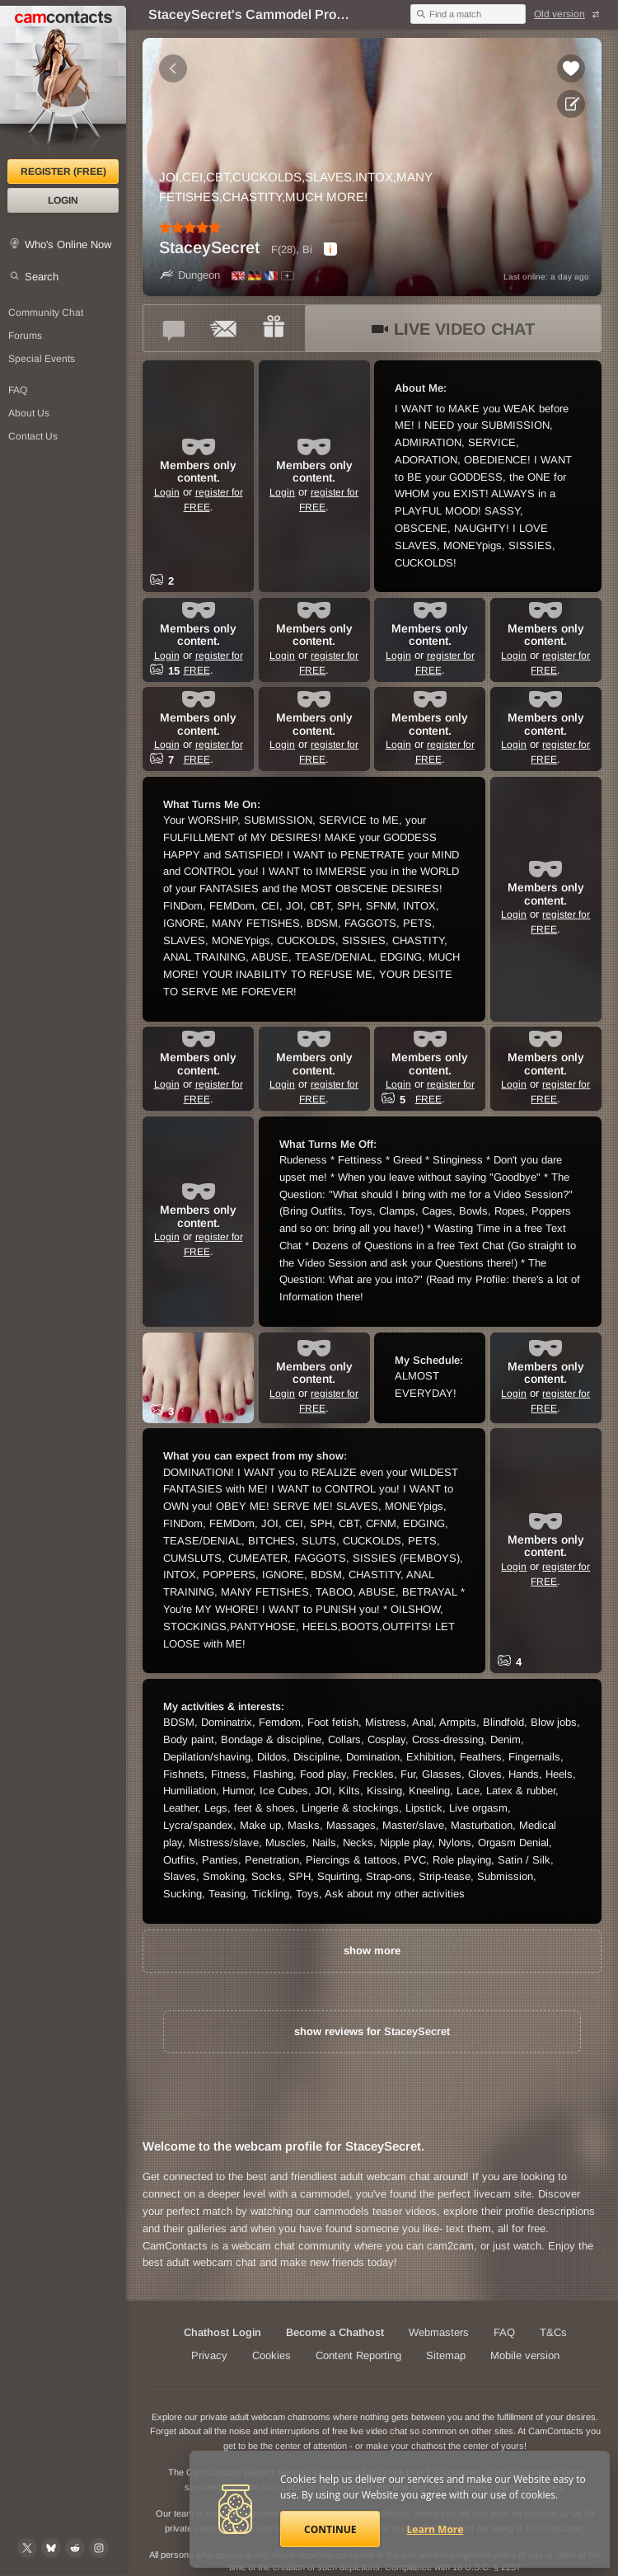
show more (372, 1950)
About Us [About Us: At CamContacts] (28, 413)
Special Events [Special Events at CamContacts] (41, 358)
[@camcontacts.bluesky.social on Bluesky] (51, 2548)
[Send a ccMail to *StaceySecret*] (224, 328)
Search (42, 276)
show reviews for (372, 2031)
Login (63, 200)
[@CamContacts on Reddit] (75, 2548)
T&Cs (553, 2332)
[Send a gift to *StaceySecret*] (273, 328)
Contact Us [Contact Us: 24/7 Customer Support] (33, 436)
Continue (330, 2529)
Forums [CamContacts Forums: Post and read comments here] (25, 335)
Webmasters (439, 2332)
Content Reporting (358, 2355)
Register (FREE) (63, 171)
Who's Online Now (68, 244)
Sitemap (446, 2355)
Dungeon (189, 275)
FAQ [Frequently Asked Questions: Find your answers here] (17, 390)
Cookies (271, 2355)
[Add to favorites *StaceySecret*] (571, 68)
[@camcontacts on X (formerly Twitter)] (27, 2548)
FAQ (504, 2332)
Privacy (209, 2355)
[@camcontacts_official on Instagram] (99, 2548)
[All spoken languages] (287, 275)
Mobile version (524, 2355)
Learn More (435, 2529)
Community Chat (45, 312)
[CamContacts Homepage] (63, 82)
